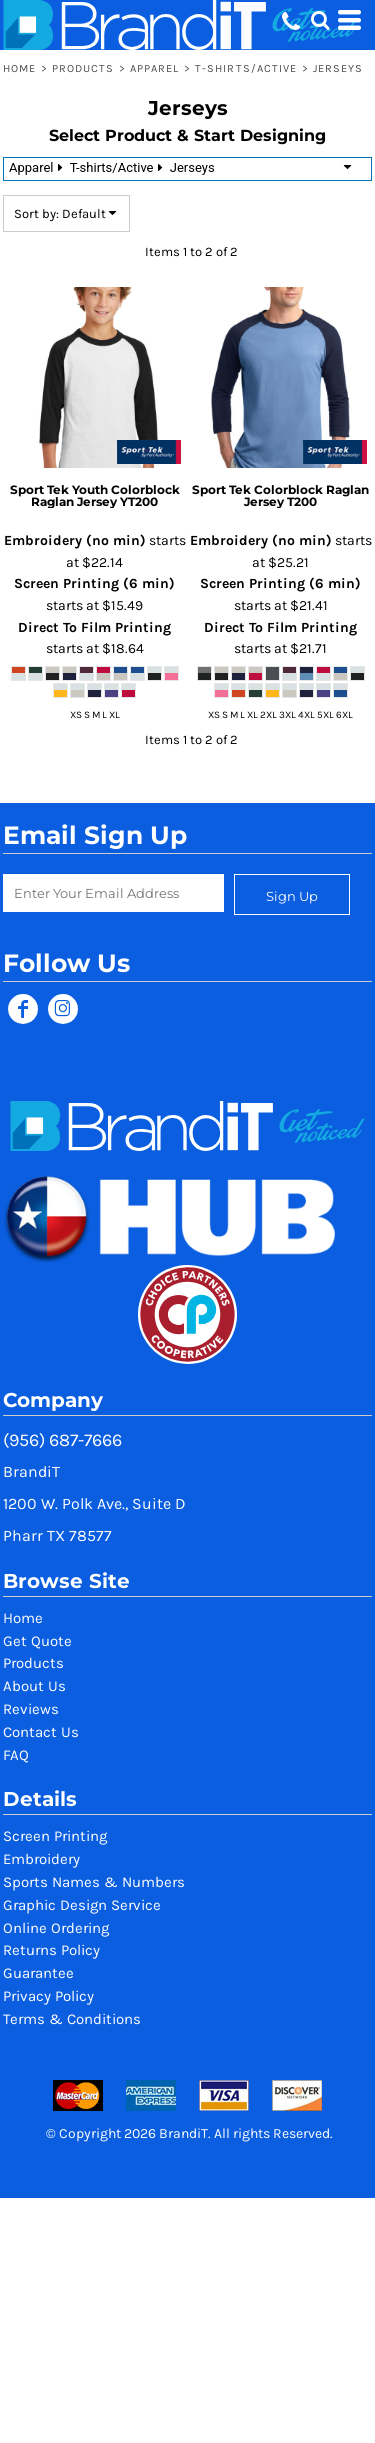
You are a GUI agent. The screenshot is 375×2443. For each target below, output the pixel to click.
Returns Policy (51, 1950)
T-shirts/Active (246, 68)
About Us (34, 1686)
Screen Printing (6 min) (94, 583)
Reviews (31, 1709)
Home (19, 68)
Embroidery (41, 1859)
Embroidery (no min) (75, 540)
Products (83, 68)
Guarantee (38, 1973)
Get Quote (37, 1641)
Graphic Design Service (82, 1905)
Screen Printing (55, 1836)
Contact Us (41, 1732)
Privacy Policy (48, 1996)
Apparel (155, 68)
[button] (320, 20)
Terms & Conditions (72, 2019)
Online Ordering (56, 1928)
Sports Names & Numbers (94, 1882)
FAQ (16, 1755)
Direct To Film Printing (94, 627)
